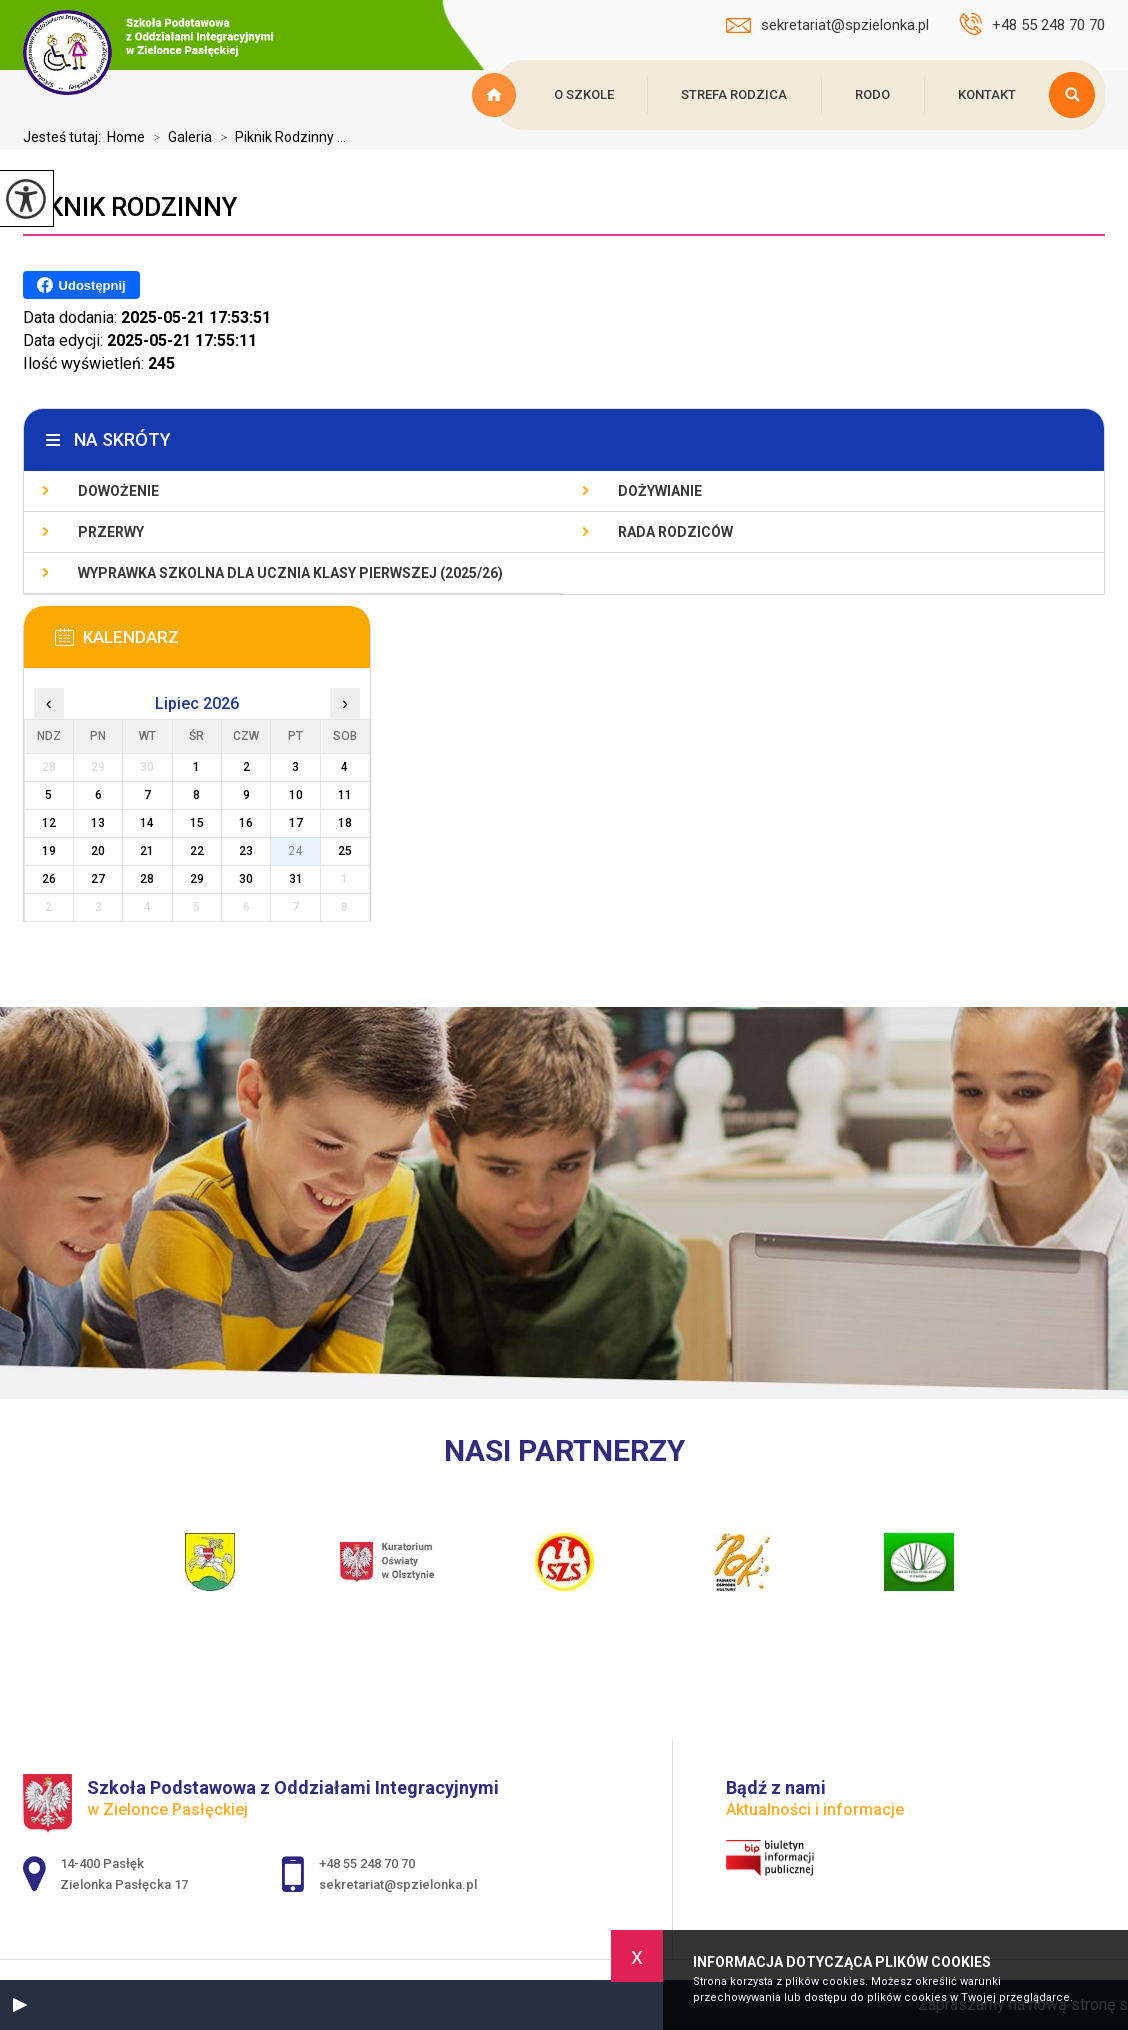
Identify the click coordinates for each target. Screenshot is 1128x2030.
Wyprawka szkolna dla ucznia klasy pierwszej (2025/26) (290, 573)
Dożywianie (660, 491)
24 (296, 851)
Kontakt (987, 94)
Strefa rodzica (734, 94)
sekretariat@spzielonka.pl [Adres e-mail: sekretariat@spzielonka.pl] (398, 1884)
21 (147, 851)
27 (98, 879)
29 (197, 879)
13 (98, 823)
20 (98, 851)
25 (345, 851)
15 (197, 823)
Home (126, 137)
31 (296, 879)
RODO (872, 94)
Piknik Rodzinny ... (279, 137)
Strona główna (497, 95)
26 (49, 879)
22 (197, 851)
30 (246, 879)
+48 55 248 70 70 (1032, 24)
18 (345, 823)
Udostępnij (81, 285)
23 (246, 851)
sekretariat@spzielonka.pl (827, 25)
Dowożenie (118, 491)
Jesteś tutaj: (65, 137)
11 (345, 795)
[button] (20, 2005)
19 (49, 851)
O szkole (584, 94)
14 (147, 823)
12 (49, 823)
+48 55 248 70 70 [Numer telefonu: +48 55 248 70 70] (367, 1863)
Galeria (178, 137)
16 (246, 823)
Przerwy (111, 532)
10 (296, 795)
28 (147, 879)
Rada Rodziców (675, 532)
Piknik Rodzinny (130, 207)
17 (296, 823)
